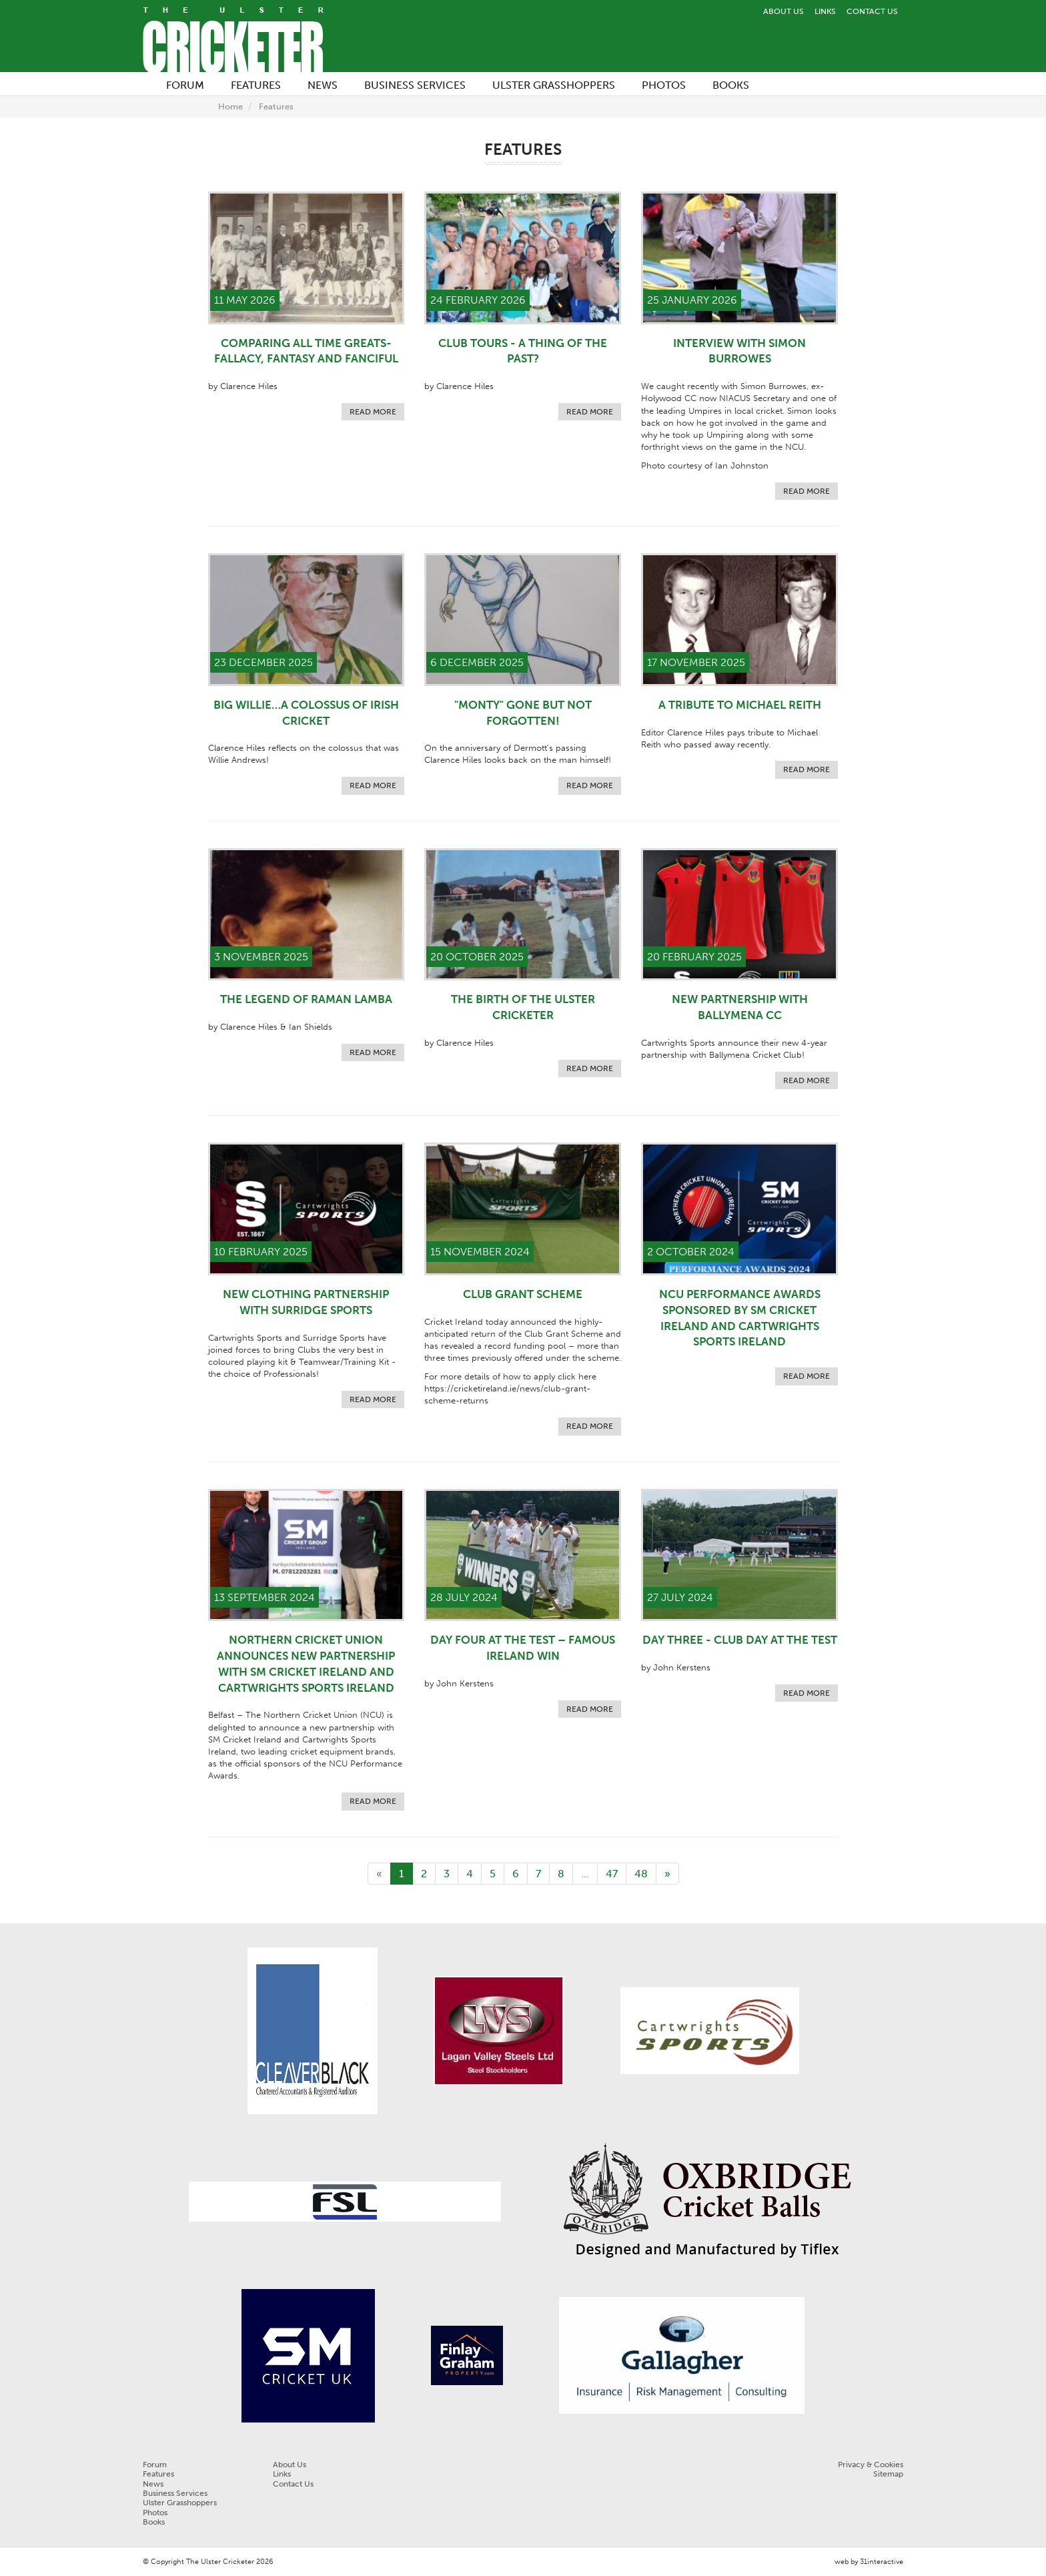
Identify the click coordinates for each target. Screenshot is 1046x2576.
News (153, 2484)
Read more (373, 411)
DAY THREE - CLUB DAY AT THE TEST (739, 1639)
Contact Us (872, 11)
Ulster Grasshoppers (180, 2502)
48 (641, 1873)
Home (230, 106)
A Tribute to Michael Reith (739, 704)
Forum (155, 2464)
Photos (155, 2512)
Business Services (175, 2493)
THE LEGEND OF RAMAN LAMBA (306, 999)
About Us (783, 11)
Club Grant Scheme (522, 1294)
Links (825, 11)
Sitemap (888, 2474)
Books (154, 2522)
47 (612, 1873)
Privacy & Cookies (870, 2464)
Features (276, 106)
